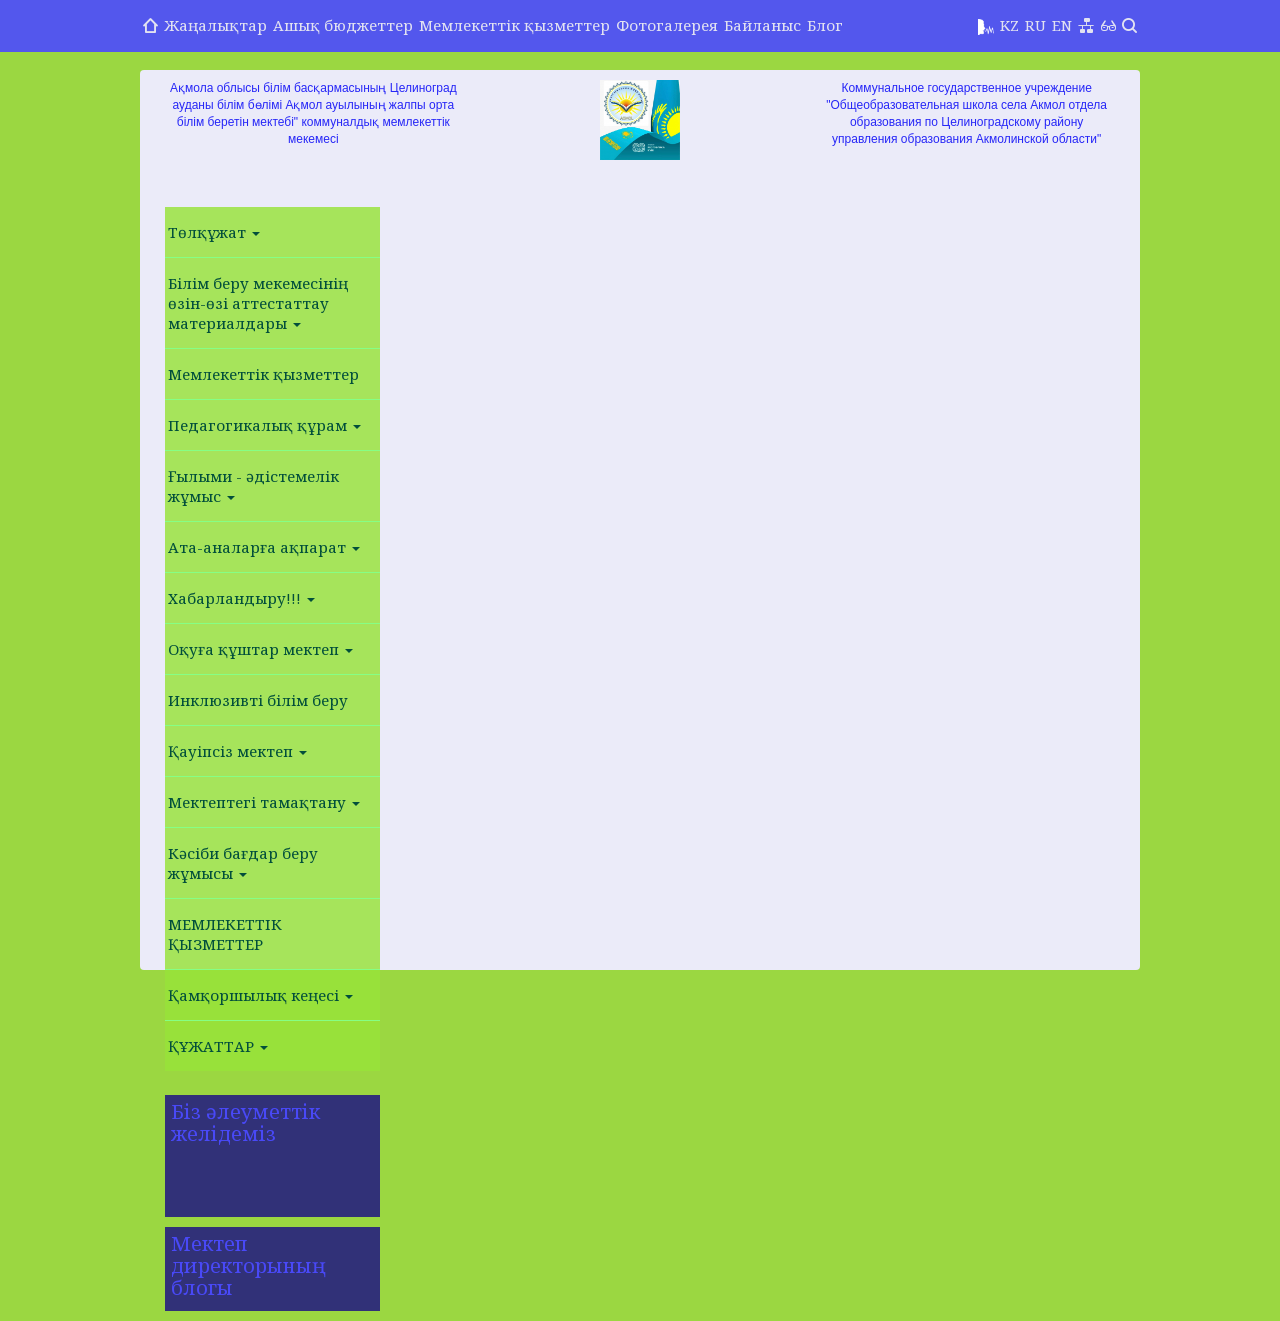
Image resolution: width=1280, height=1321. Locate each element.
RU (1035, 25)
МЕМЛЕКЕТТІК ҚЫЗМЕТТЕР (225, 934)
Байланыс (762, 25)
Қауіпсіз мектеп (237, 751)
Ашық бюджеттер (343, 25)
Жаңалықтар (215, 25)
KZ (1009, 25)
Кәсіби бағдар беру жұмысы (243, 863)
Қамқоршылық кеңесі (260, 995)
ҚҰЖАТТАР (218, 1046)
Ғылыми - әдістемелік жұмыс (253, 486)
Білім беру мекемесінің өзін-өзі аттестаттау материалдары (258, 303)
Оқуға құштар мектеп (260, 649)
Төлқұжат (214, 232)
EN (1062, 25)
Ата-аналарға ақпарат (264, 547)
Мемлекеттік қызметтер (514, 25)
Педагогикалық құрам (264, 425)
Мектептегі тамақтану (264, 802)
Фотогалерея (667, 25)
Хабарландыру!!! (241, 598)
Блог (825, 25)
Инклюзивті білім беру (258, 700)
